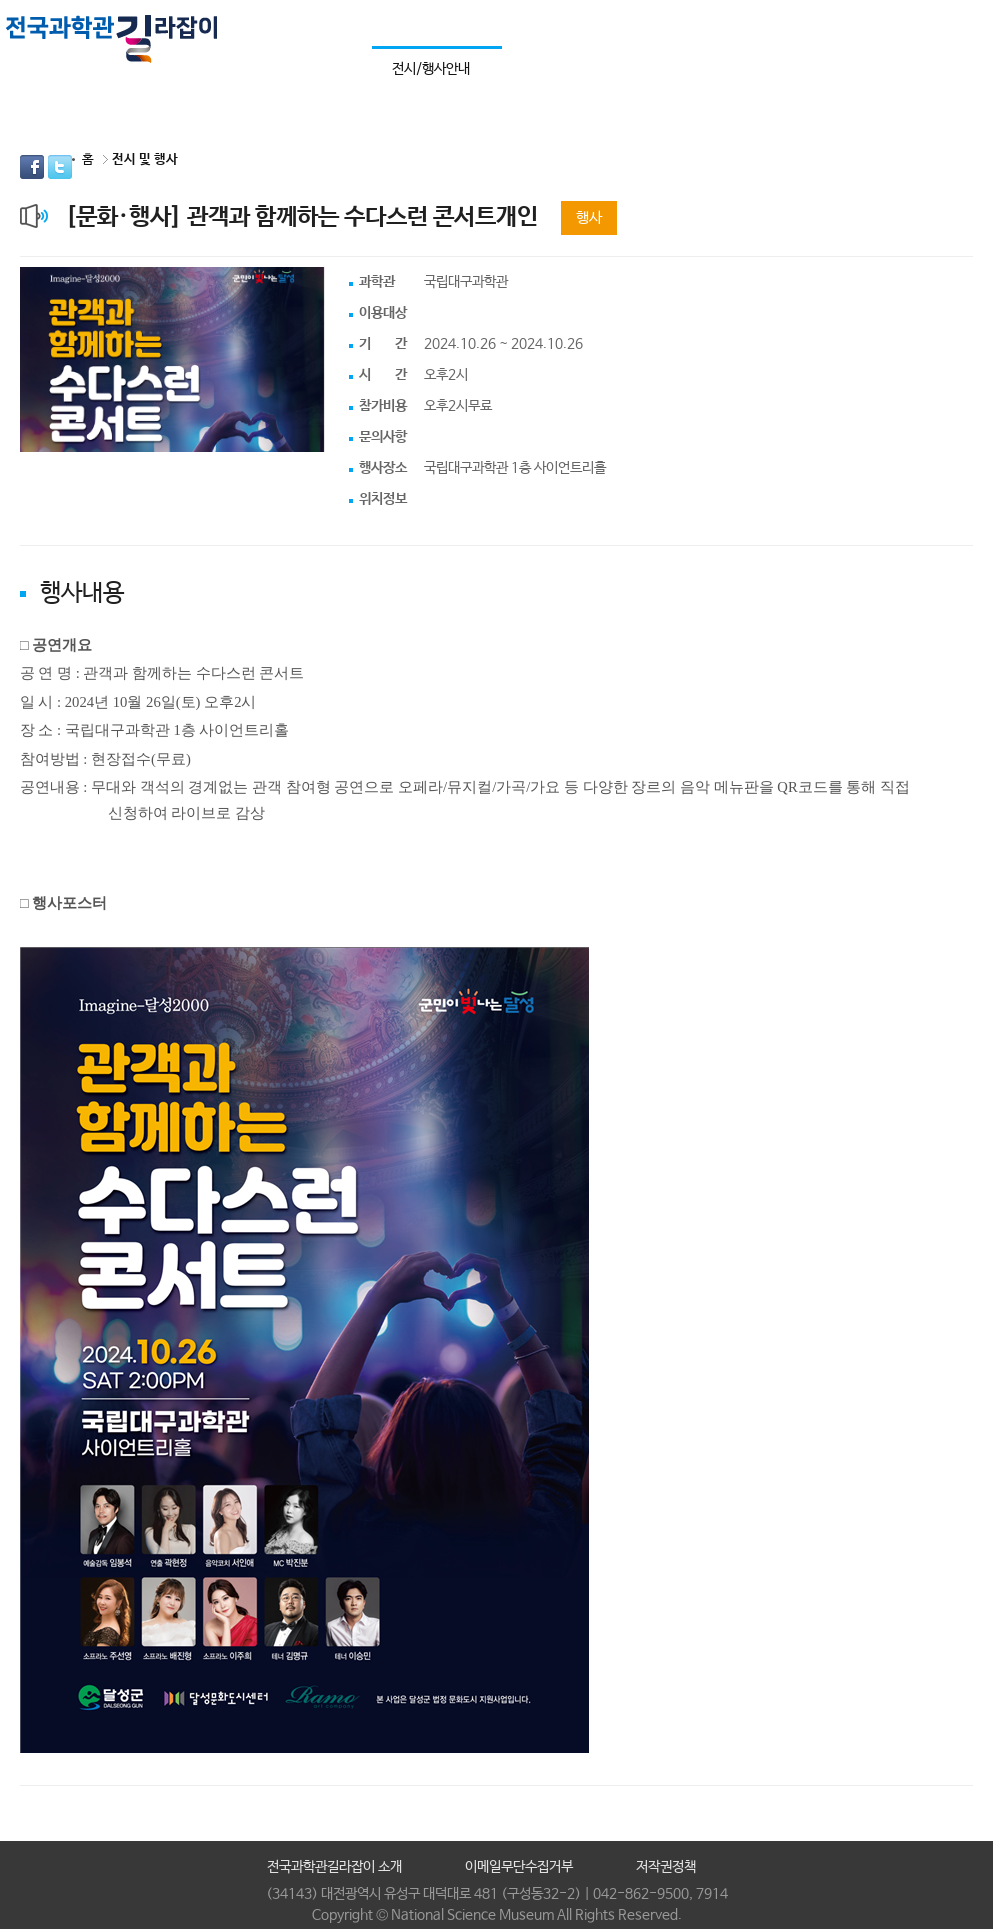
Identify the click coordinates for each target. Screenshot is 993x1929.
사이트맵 (955, 22)
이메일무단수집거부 (519, 1867)
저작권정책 (666, 1867)
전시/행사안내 (431, 69)
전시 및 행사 (145, 159)
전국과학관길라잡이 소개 (334, 1867)
